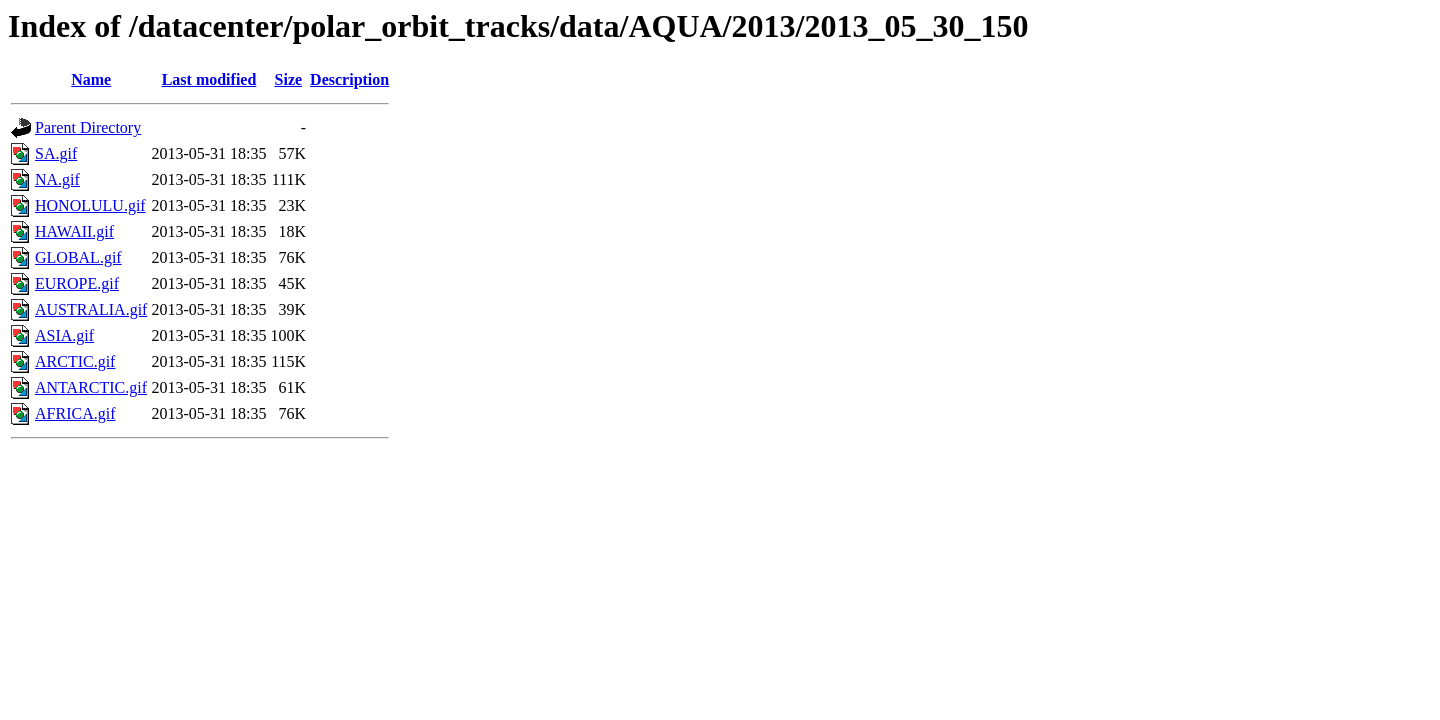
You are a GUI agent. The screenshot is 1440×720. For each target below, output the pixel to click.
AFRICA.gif (75, 413)
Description (349, 79)
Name (91, 79)
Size (289, 79)
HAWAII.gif (74, 231)
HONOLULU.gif (90, 205)
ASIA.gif (64, 335)
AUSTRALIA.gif (91, 309)
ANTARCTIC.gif (91, 387)
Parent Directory (88, 127)
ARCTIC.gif (75, 361)
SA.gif (56, 153)
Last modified (209, 79)
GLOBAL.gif (78, 257)
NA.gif (57, 179)
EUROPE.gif (77, 283)
